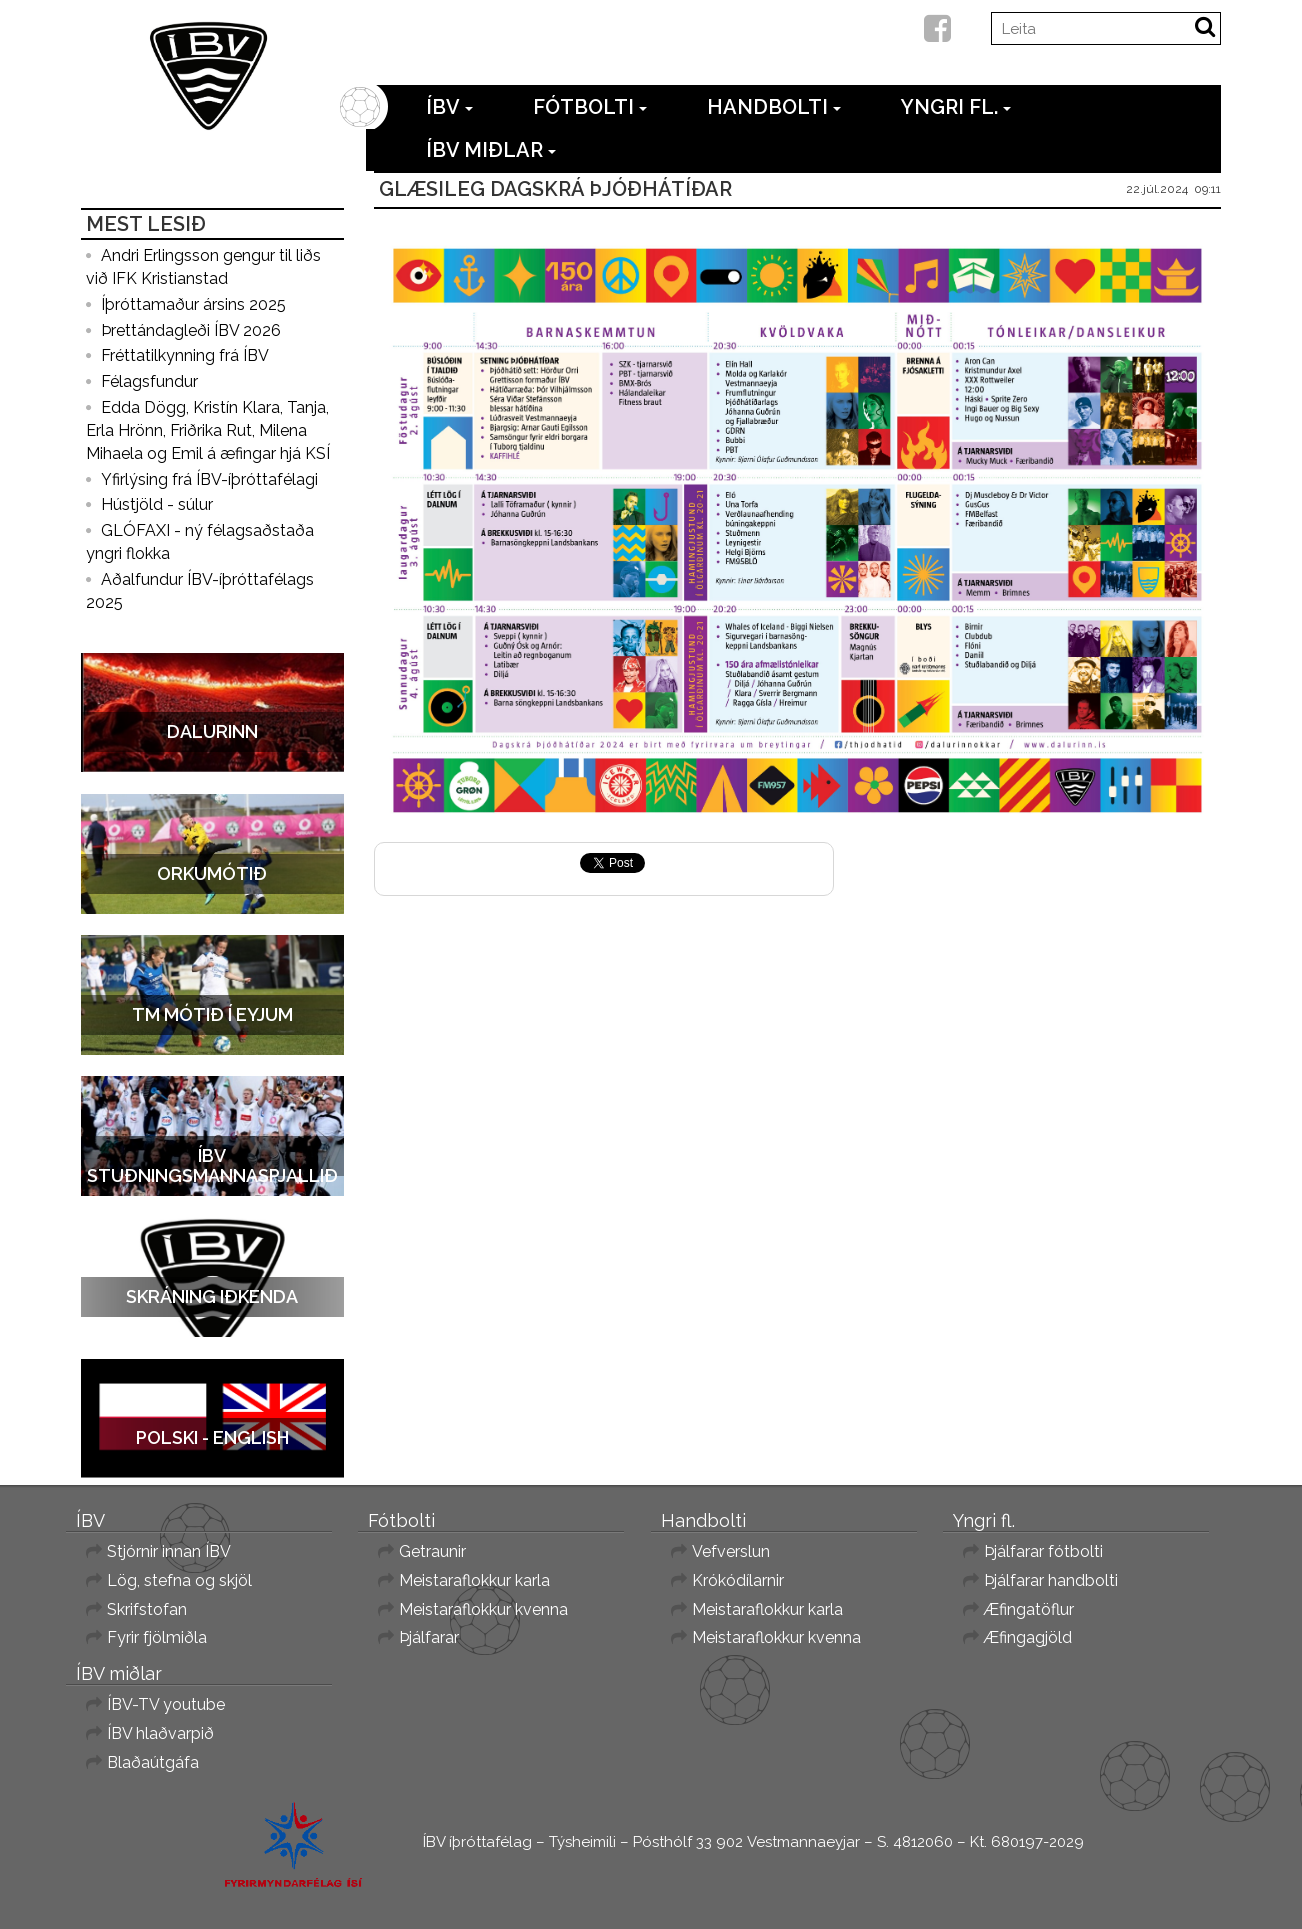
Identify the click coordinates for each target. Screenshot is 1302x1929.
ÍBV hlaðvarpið (160, 1733)
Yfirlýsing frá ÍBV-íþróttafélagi (209, 479)
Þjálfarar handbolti (1051, 1580)
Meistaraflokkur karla (474, 1580)
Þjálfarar (429, 1637)
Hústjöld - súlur (157, 504)
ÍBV (449, 107)
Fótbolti (590, 107)
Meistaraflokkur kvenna (483, 1609)
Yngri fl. (956, 107)
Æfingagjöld (1028, 1637)
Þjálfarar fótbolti (1043, 1551)
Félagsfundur (149, 381)
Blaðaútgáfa (153, 1762)
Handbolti (774, 107)
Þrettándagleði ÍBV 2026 (191, 330)
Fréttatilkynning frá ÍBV (185, 355)
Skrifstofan (147, 1609)
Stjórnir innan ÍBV (169, 1551)
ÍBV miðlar (491, 150)
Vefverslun (731, 1551)
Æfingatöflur (1029, 1609)
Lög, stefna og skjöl (179, 1580)
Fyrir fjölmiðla (157, 1637)
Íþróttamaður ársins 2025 (193, 304)
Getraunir (432, 1551)
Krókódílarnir (738, 1580)
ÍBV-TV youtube (166, 1704)
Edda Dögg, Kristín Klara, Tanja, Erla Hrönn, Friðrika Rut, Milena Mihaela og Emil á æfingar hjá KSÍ (208, 430)
